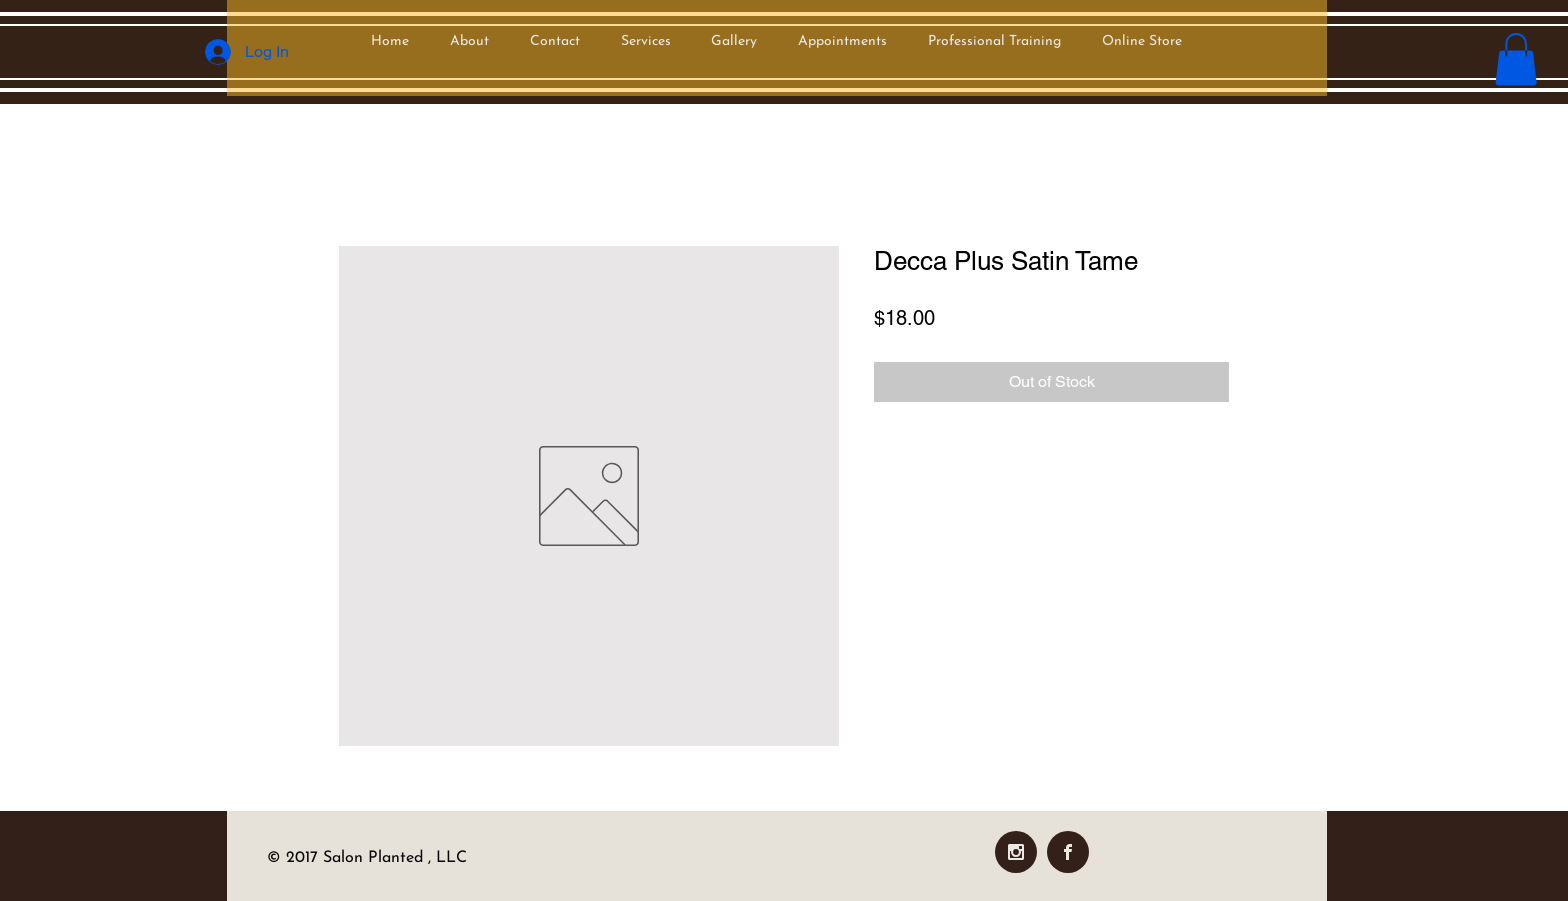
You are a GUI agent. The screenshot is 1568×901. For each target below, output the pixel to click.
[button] (1516, 59)
